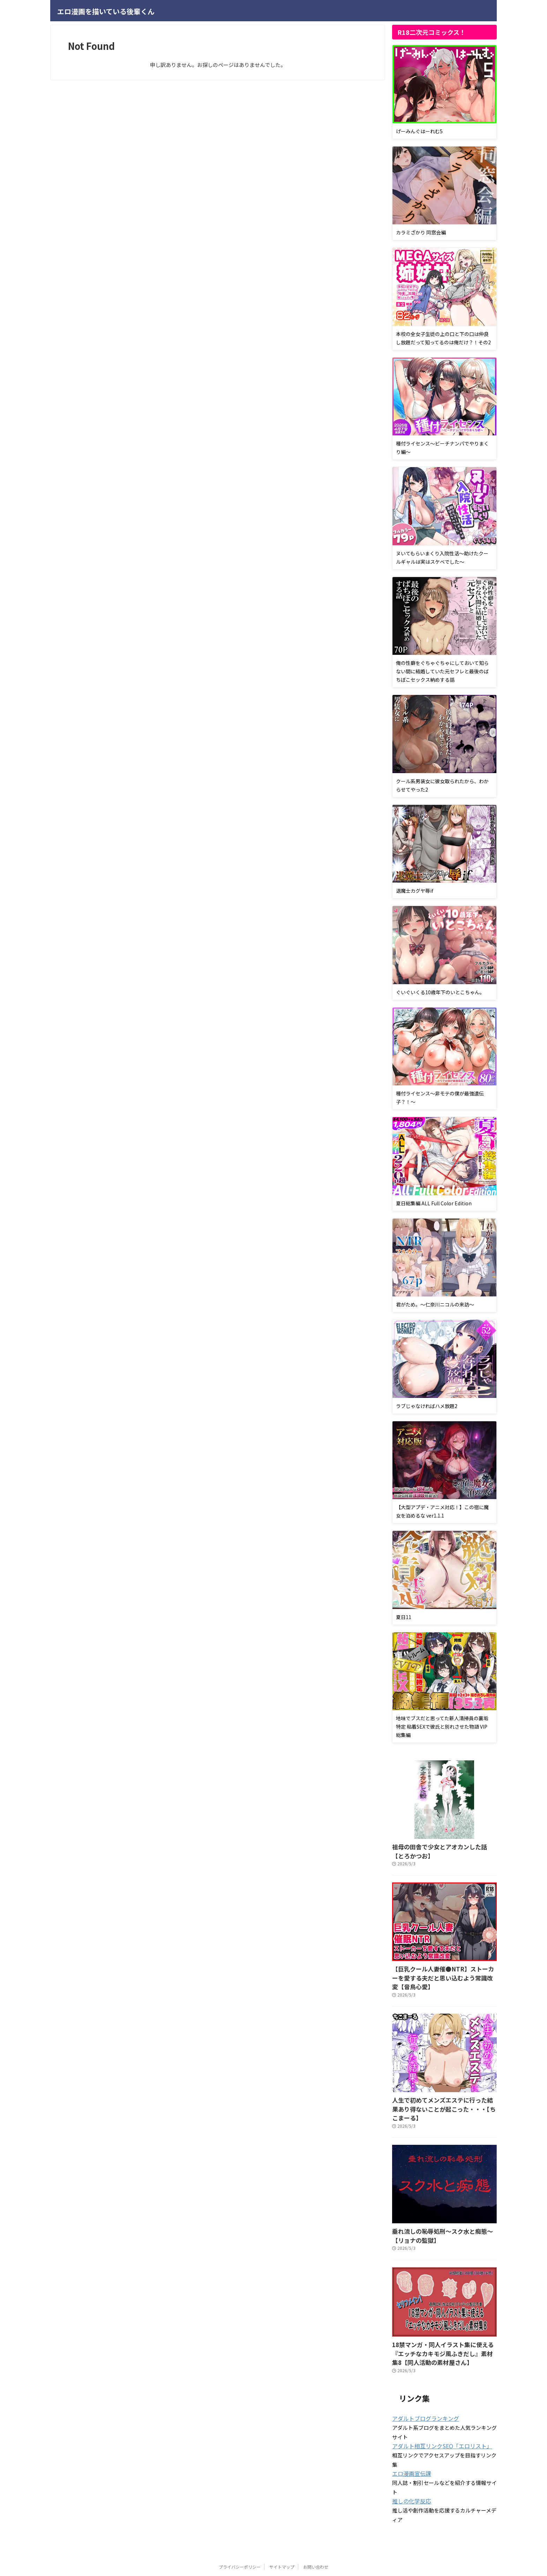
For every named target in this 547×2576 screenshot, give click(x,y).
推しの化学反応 (409, 2470)
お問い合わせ (315, 2536)
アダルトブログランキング (421, 2389)
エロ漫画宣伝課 (409, 2443)
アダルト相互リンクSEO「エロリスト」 (436, 2416)
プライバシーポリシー (240, 2536)
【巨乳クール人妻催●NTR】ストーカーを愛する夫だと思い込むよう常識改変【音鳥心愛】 (443, 1970)
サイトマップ (281, 2536)
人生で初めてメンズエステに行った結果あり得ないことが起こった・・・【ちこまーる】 (443, 2090)
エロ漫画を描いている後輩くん (106, 11)
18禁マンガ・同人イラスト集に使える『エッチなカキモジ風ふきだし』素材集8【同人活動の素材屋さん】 (443, 2325)
